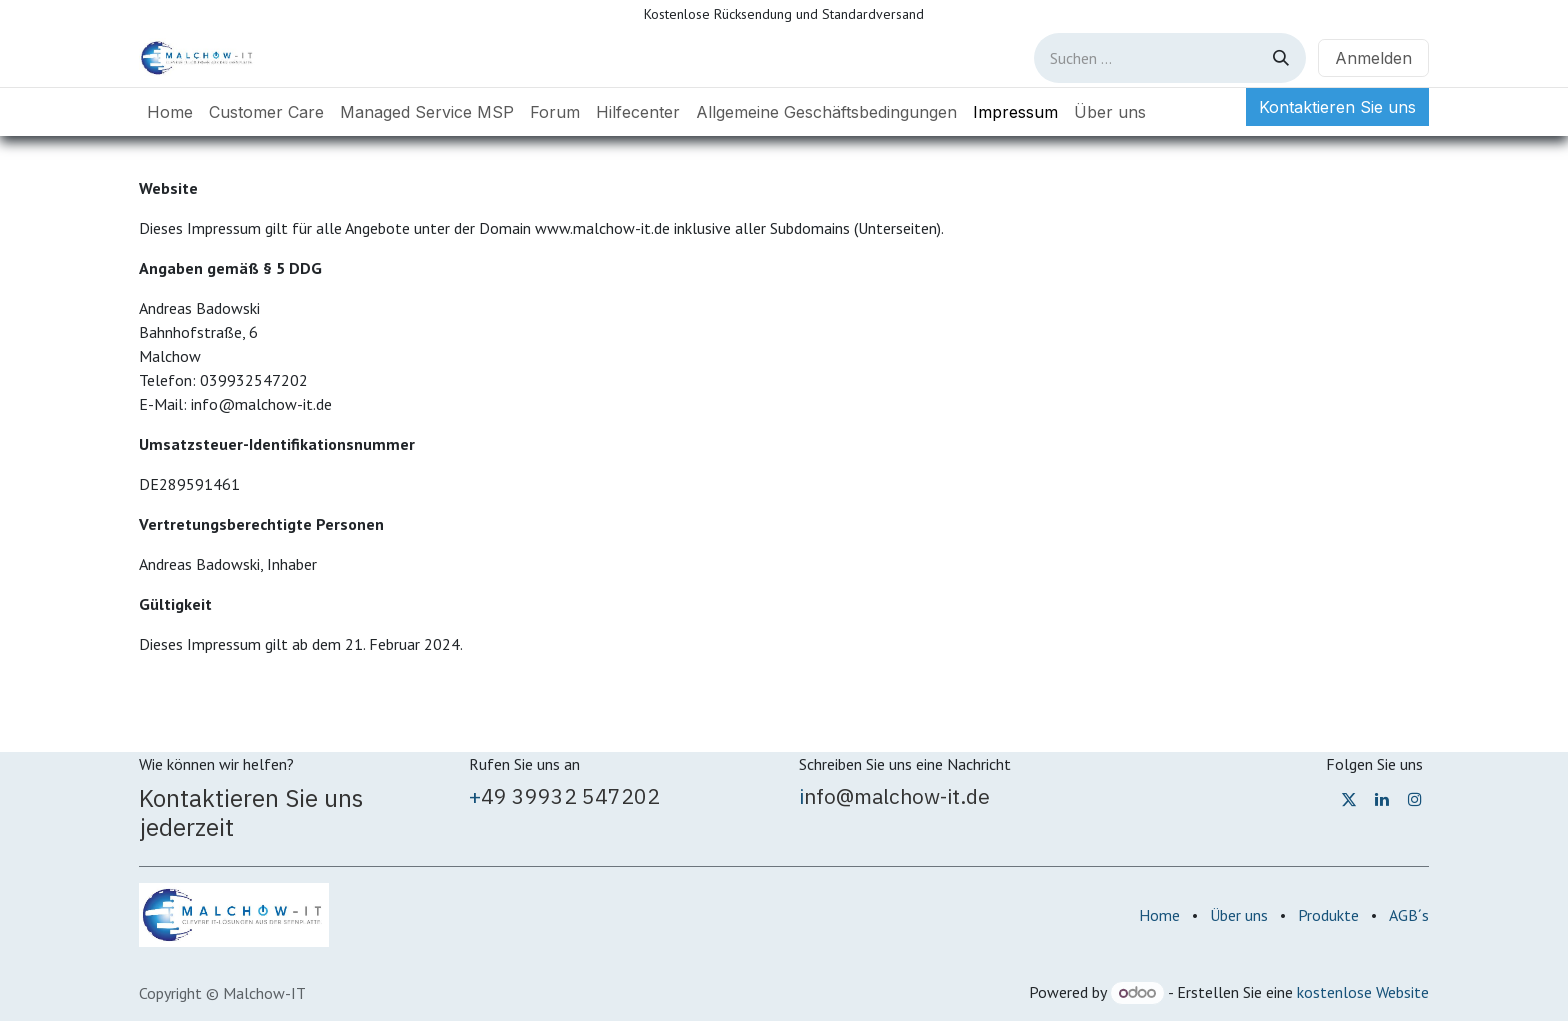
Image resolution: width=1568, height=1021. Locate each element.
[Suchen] (1281, 58)
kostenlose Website (1363, 992)
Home (1159, 915)
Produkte (1328, 915)
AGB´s (1409, 915)
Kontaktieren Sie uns (1337, 107)
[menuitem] (170, 112)
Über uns (1239, 915)
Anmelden (1373, 58)
